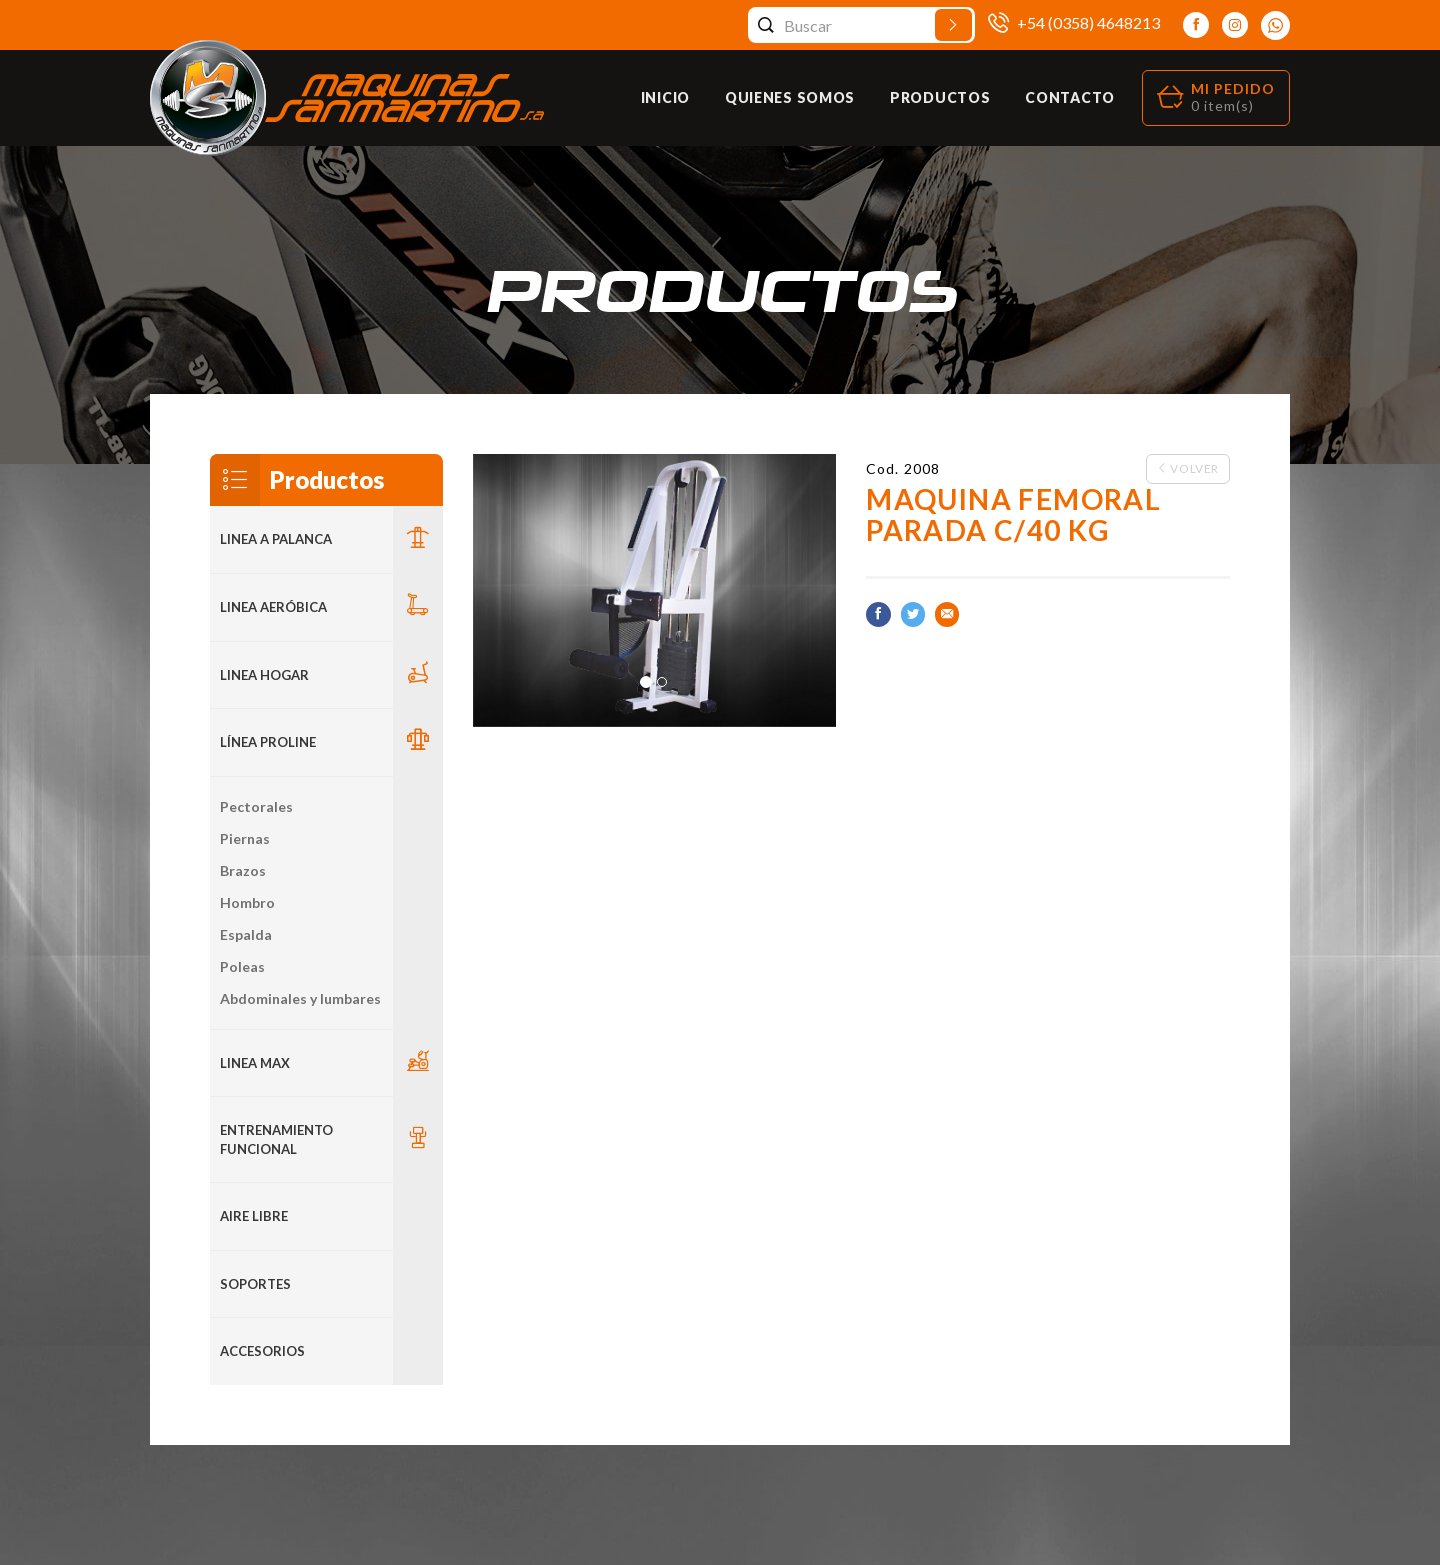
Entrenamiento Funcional (276, 1139)
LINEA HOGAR (264, 675)
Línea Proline (268, 742)
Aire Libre (254, 1216)
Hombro (247, 902)
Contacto (1070, 97)
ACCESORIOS (262, 1351)
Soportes (255, 1284)
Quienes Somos (790, 97)
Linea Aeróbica (273, 607)
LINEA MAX (255, 1063)
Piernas (245, 838)
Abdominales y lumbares (300, 998)
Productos (940, 97)
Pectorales (256, 806)
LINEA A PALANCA (276, 539)
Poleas (242, 966)
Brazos (243, 870)
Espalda (246, 934)
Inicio (665, 97)
